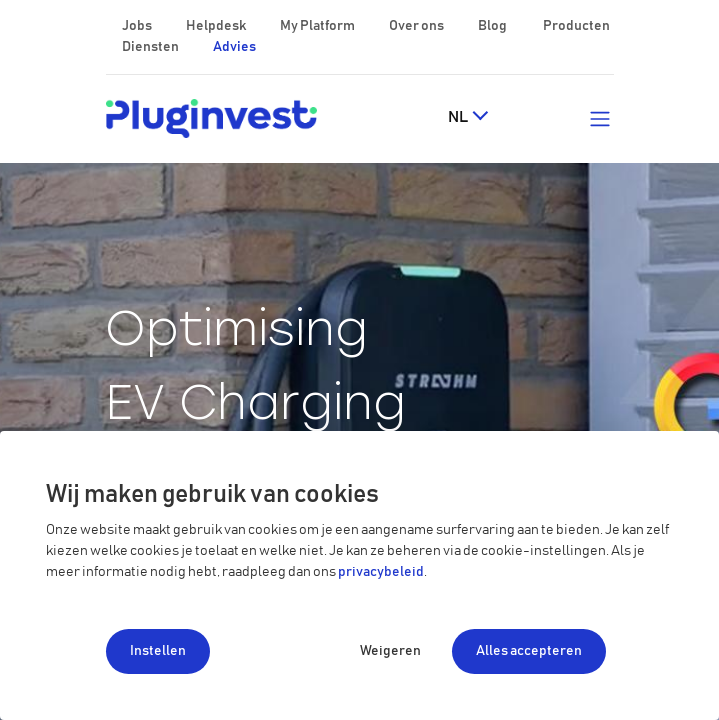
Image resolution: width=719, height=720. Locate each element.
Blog (493, 26)
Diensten (151, 47)
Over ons (417, 26)
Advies (234, 47)
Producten (576, 26)
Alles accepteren (529, 651)
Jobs (138, 26)
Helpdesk (217, 26)
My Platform (317, 26)
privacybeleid (381, 572)
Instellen (158, 651)
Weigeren (390, 651)
